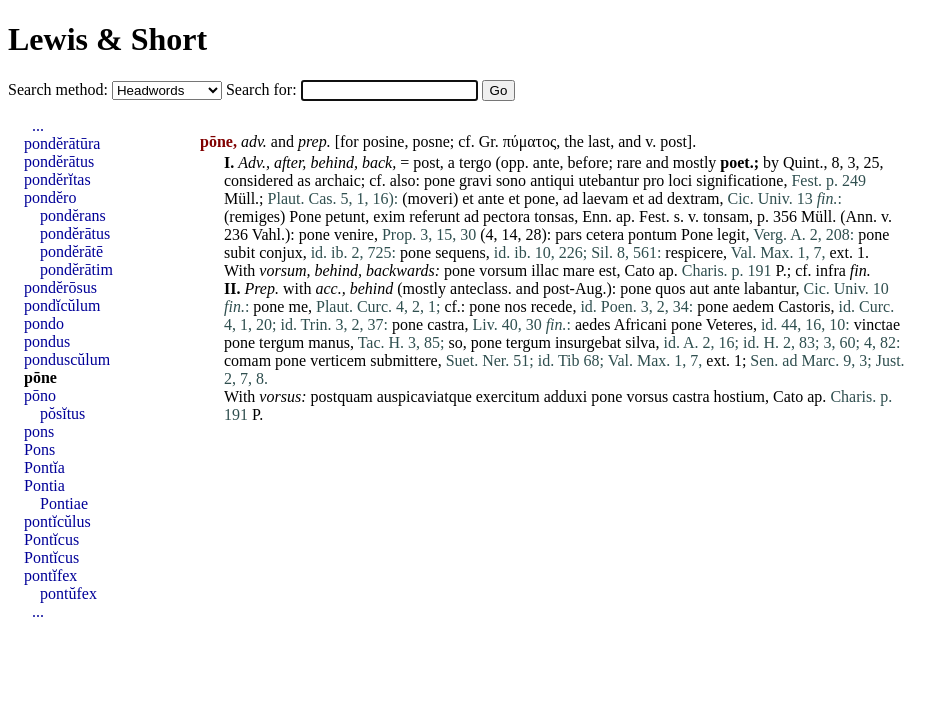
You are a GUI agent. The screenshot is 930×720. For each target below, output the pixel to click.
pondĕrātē (71, 251)
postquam (341, 396)
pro (653, 180)
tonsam (726, 216)
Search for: (263, 89)
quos (670, 288)
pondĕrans (73, 215)
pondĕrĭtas (57, 179)
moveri (430, 198)
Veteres (729, 324)
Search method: (60, 89)
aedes (593, 324)
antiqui (552, 180)
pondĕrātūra (62, 143)
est (608, 270)
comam (247, 360)
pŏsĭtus (62, 413)
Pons (39, 449)
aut (700, 288)
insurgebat (588, 342)
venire (354, 234)
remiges (254, 216)
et (468, 198)
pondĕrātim (76, 269)
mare (579, 270)
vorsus (280, 396)
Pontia (44, 485)
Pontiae (64, 503)
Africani (640, 324)
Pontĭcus (51, 539)
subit (239, 252)
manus (329, 342)
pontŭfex (68, 593)
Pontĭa (44, 467)
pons (39, 431)
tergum (281, 342)
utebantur (609, 180)
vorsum (282, 270)
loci (680, 180)
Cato (640, 270)
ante (546, 162)
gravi (475, 180)
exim (389, 216)
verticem (338, 360)
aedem (753, 306)
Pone (305, 216)
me (298, 306)
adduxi (566, 396)
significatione (739, 180)
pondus (47, 341)
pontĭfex (50, 575)
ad (570, 198)
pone (439, 180)
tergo (475, 162)
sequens (460, 252)
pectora (506, 216)
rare (629, 162)
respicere (694, 252)
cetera (605, 234)
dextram (693, 198)
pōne (40, 377)
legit (731, 234)
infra (831, 270)
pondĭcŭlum (62, 305)
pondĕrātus (59, 161)
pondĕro (50, 197)
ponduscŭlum (67, 359)
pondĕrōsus (60, 287)
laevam (605, 198)
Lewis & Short (107, 39)
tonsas (554, 216)
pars (568, 234)
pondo (44, 323)
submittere (404, 360)
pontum (652, 234)
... (38, 125)
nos (515, 306)
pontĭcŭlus (57, 521)
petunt (345, 216)
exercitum (508, 396)
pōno (40, 395)
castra (445, 324)
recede (552, 306)
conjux (281, 252)
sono (511, 180)
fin (858, 270)
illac (545, 270)
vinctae (877, 324)
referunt (434, 216)
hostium (739, 396)
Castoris (804, 306)
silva (640, 342)
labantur (770, 288)
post (673, 141)
